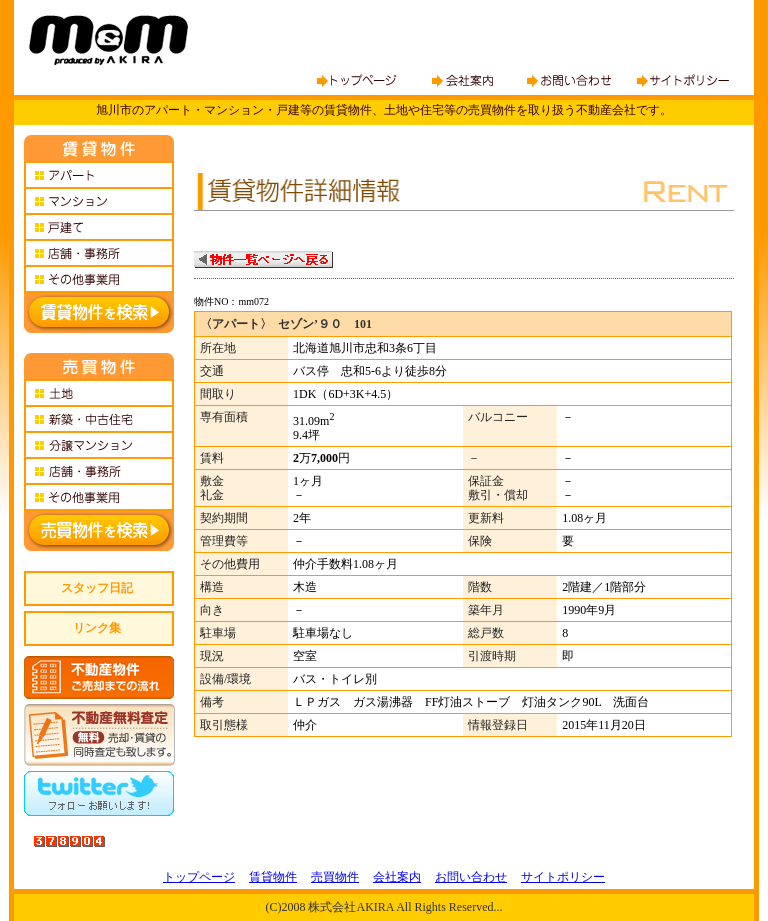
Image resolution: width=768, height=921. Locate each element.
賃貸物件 (273, 877)
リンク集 (97, 628)
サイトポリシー (563, 877)
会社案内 (397, 877)
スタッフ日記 (97, 588)
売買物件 (335, 877)
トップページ (199, 877)
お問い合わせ (471, 877)
